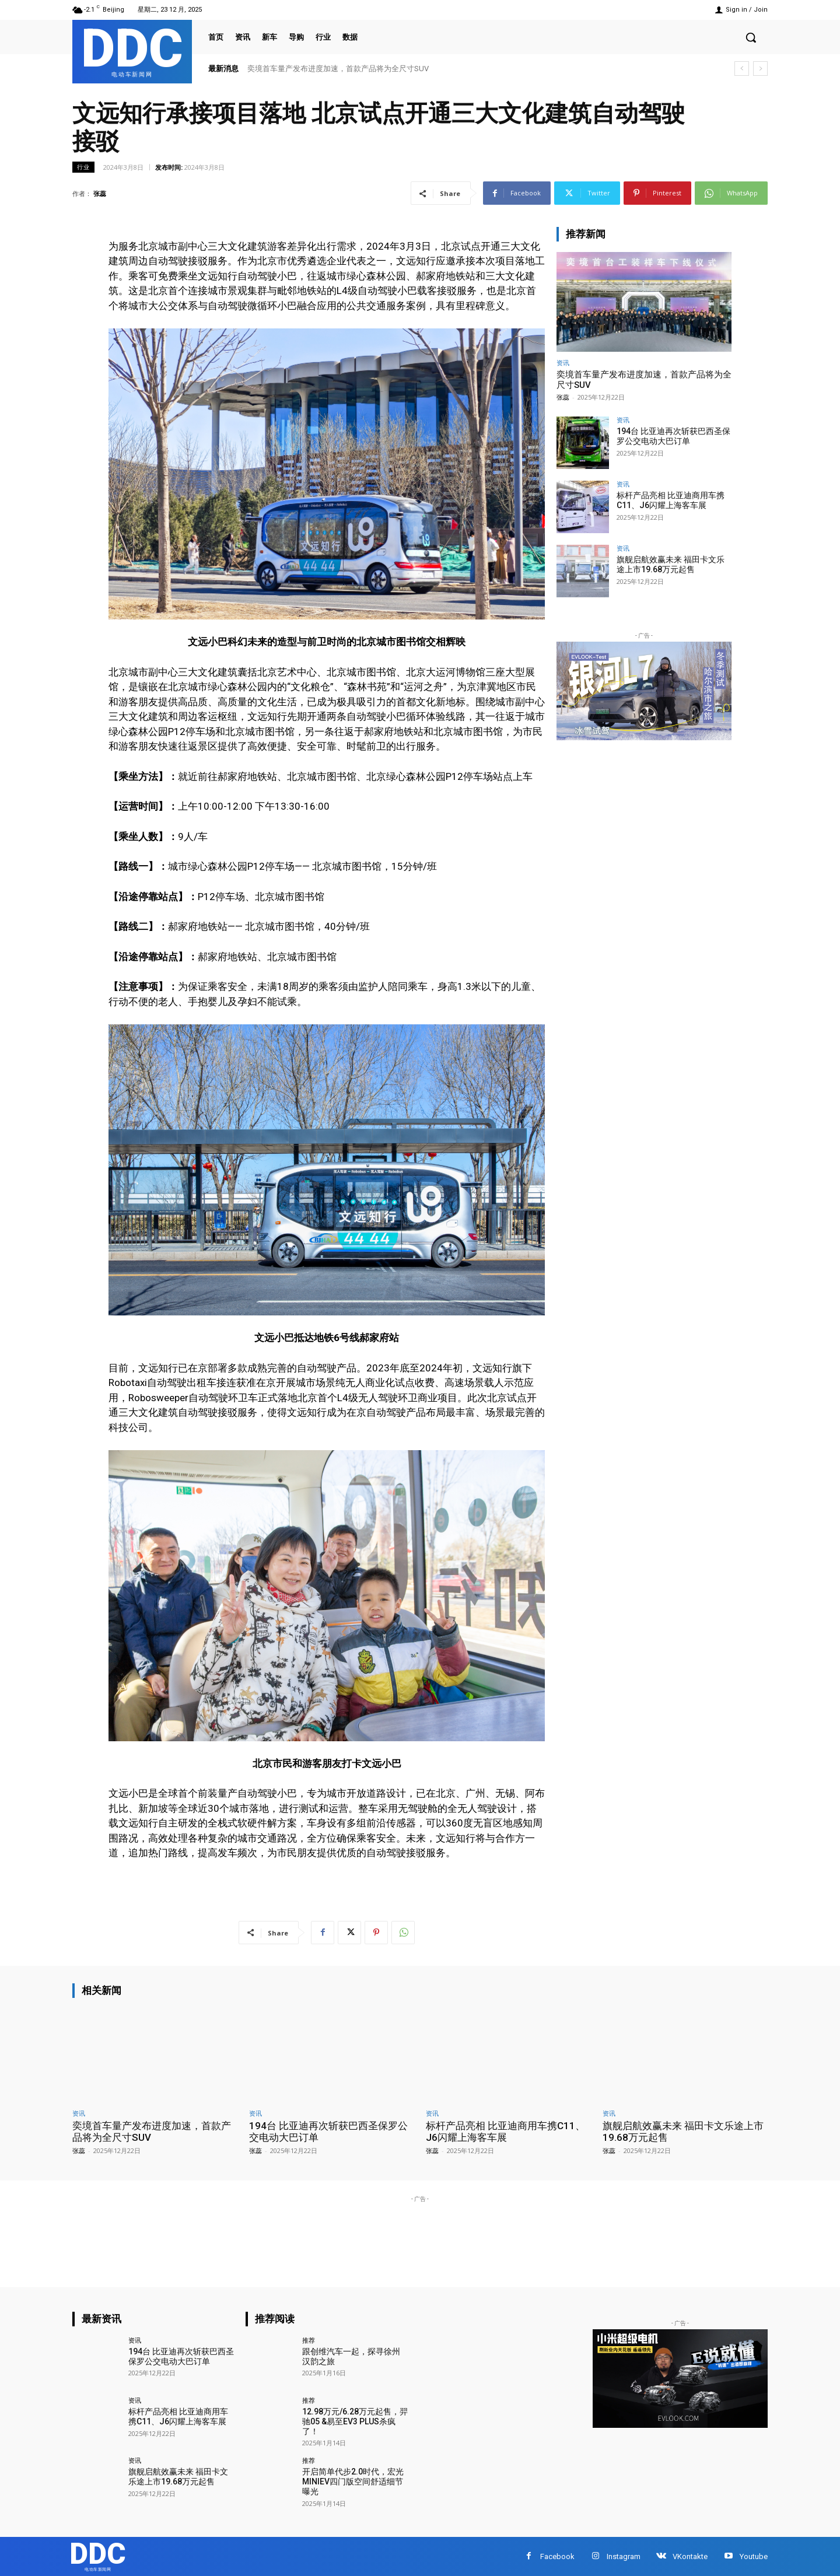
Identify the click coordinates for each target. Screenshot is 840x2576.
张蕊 (99, 193)
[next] (760, 68)
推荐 (308, 2340)
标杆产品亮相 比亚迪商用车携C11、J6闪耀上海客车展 (670, 500)
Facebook (557, 2556)
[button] (751, 37)
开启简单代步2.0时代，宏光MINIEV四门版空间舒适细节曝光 (353, 2481)
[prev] (741, 68)
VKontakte (690, 2556)
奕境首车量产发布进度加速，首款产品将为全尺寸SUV (338, 68)
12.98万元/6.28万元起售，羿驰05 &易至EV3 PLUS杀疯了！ (355, 2421)
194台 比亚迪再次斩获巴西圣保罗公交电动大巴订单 (673, 436)
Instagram (623, 2556)
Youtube (754, 2556)
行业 (83, 167)
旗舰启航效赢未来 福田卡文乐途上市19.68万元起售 (670, 564)
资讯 (562, 362)
